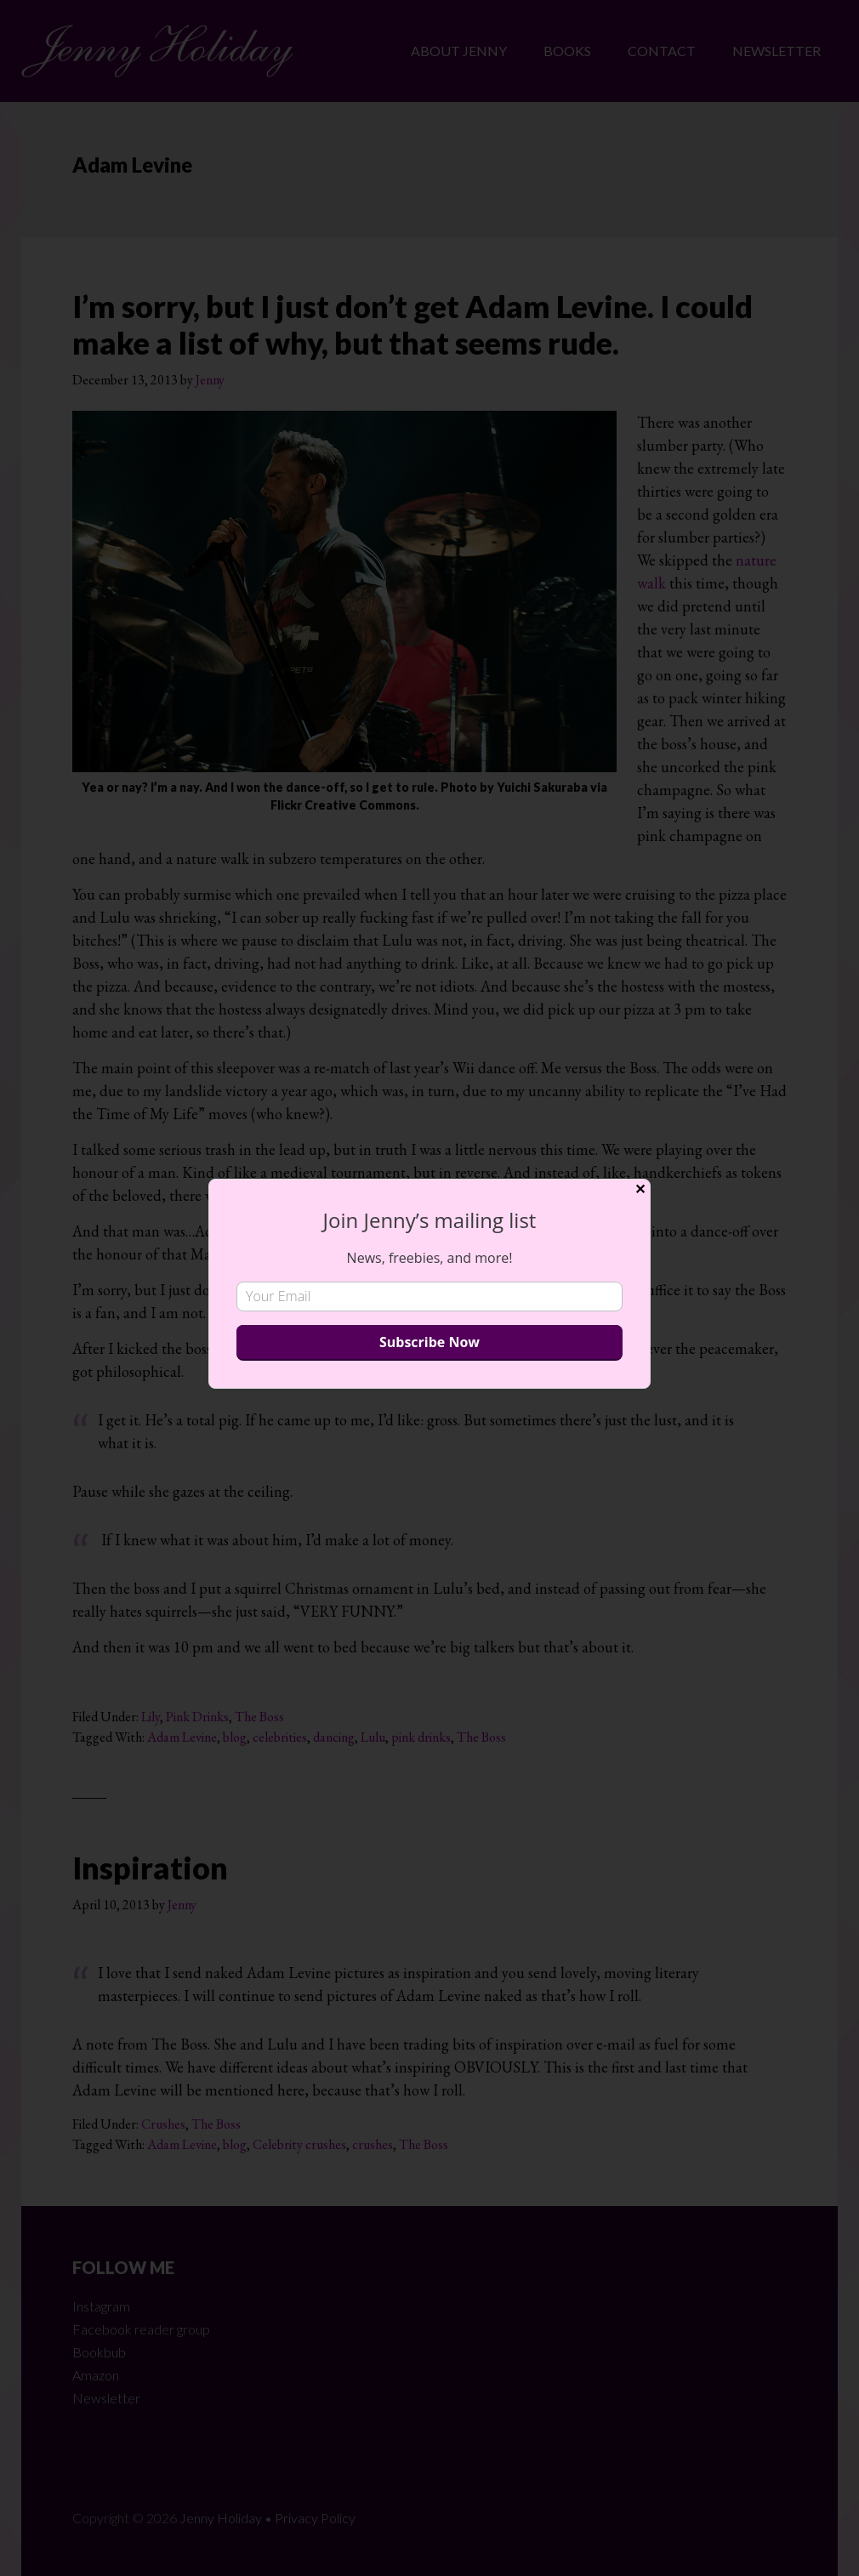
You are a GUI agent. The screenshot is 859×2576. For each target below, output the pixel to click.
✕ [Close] (640, 1189)
